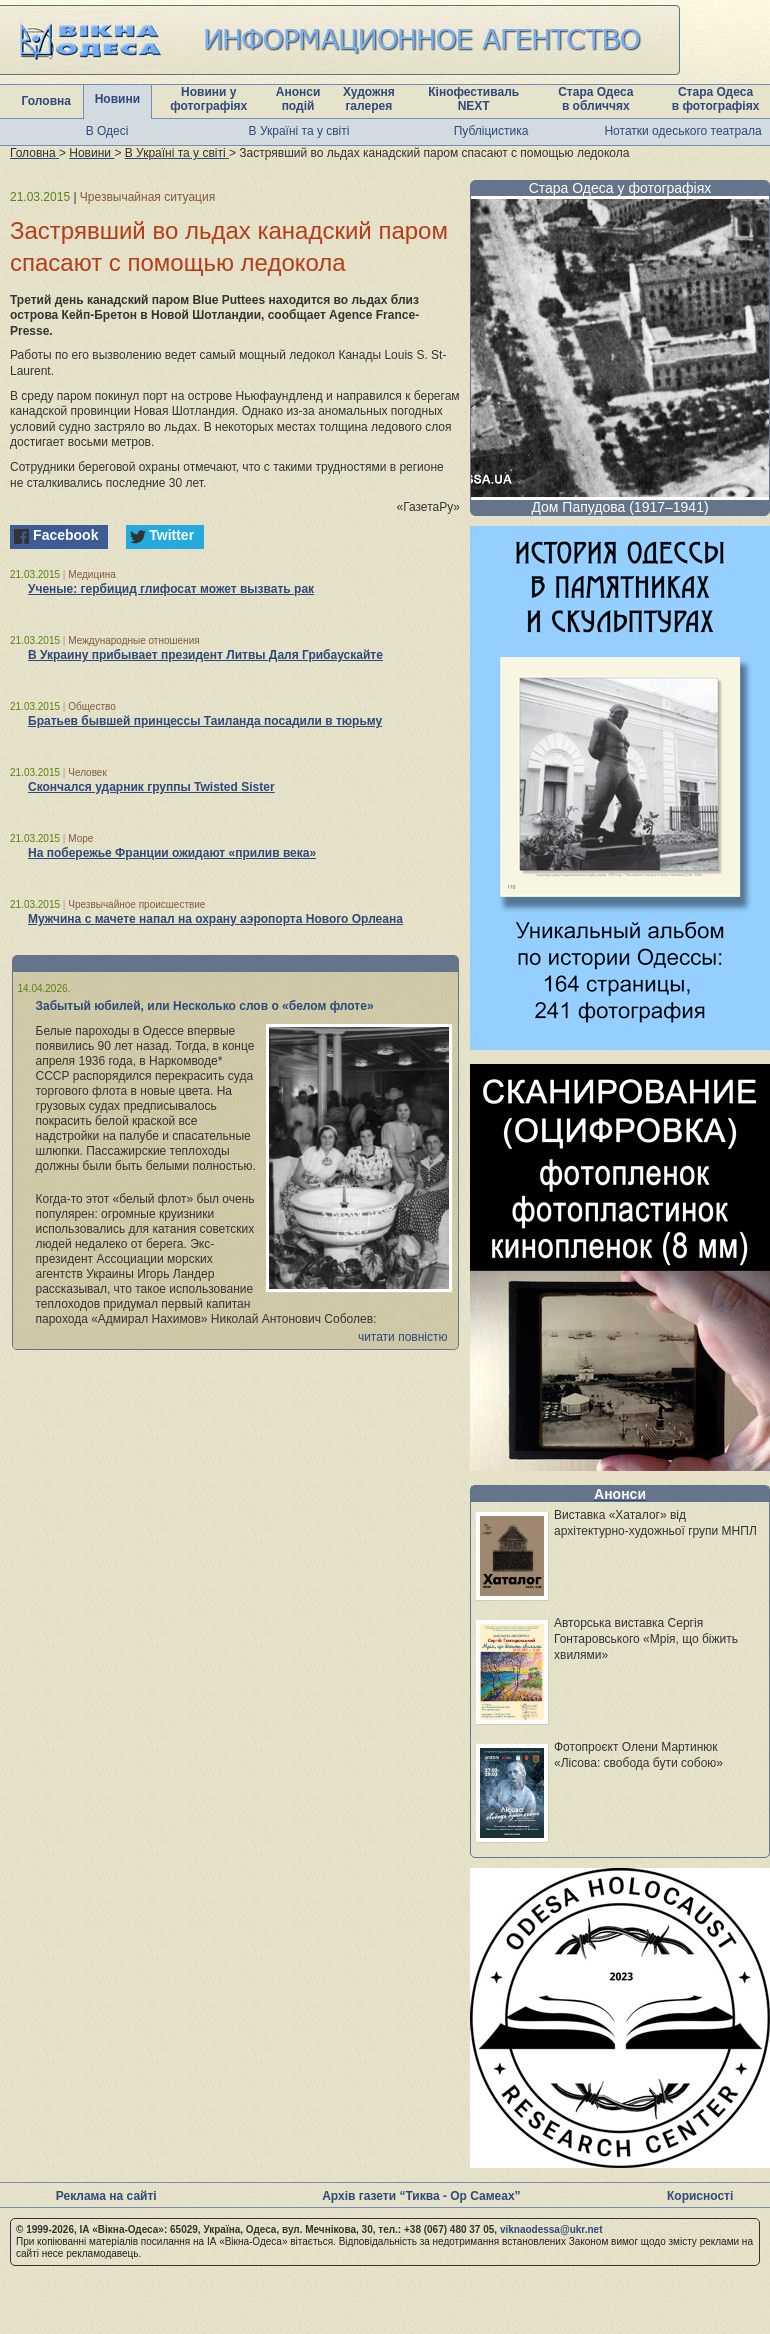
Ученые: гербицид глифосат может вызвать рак (171, 589)
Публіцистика (491, 131)
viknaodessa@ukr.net (551, 2229)
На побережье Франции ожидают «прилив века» (172, 853)
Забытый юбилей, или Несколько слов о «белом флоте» (205, 1006)
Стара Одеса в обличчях (595, 99)
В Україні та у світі (299, 131)
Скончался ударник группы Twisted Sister (151, 787)
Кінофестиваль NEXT (473, 99)
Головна (46, 101)
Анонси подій (298, 99)
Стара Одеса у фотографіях (620, 188)
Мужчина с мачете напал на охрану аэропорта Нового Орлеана (215, 919)
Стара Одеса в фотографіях (716, 99)
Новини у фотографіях (208, 99)
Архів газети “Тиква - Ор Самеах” (421, 2196)
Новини (117, 99)
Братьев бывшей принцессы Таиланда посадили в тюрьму (205, 721)
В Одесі (107, 131)
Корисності (700, 2196)
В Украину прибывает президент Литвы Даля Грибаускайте (205, 655)
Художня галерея (369, 99)
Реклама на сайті (106, 2196)
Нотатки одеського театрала (682, 131)
